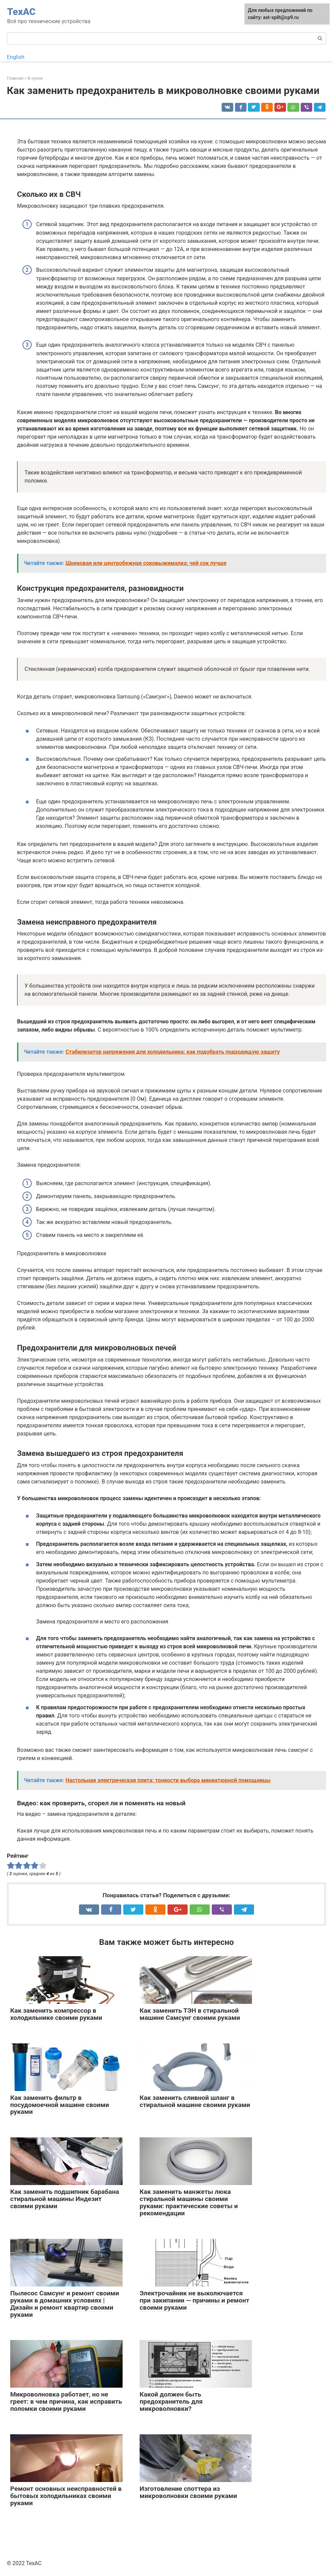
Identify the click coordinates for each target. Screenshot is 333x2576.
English (16, 57)
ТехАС (21, 11)
